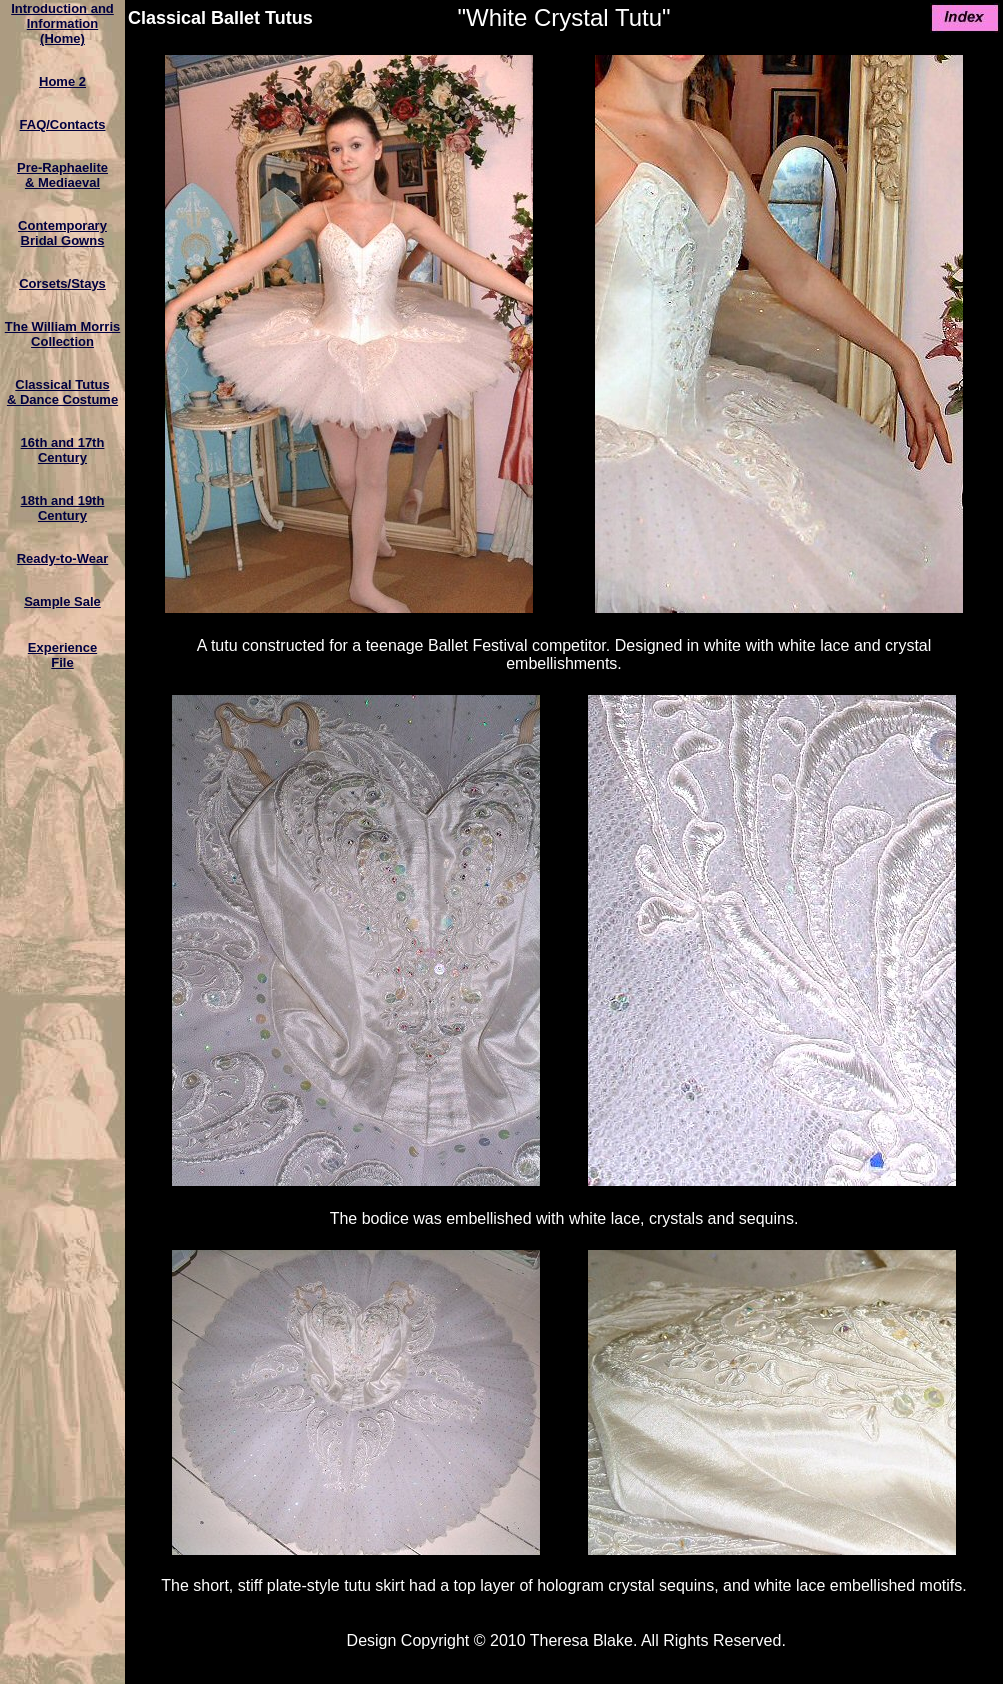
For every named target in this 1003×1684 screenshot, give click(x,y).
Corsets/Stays (62, 283)
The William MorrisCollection (62, 334)
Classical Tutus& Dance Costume (62, 392)
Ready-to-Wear (63, 558)
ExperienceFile (62, 655)
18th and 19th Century (63, 508)
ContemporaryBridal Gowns (62, 233)
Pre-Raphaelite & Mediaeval (62, 175)
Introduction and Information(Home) (62, 23)
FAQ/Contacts (63, 124)
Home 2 (62, 81)
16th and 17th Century (63, 450)
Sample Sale (62, 601)
